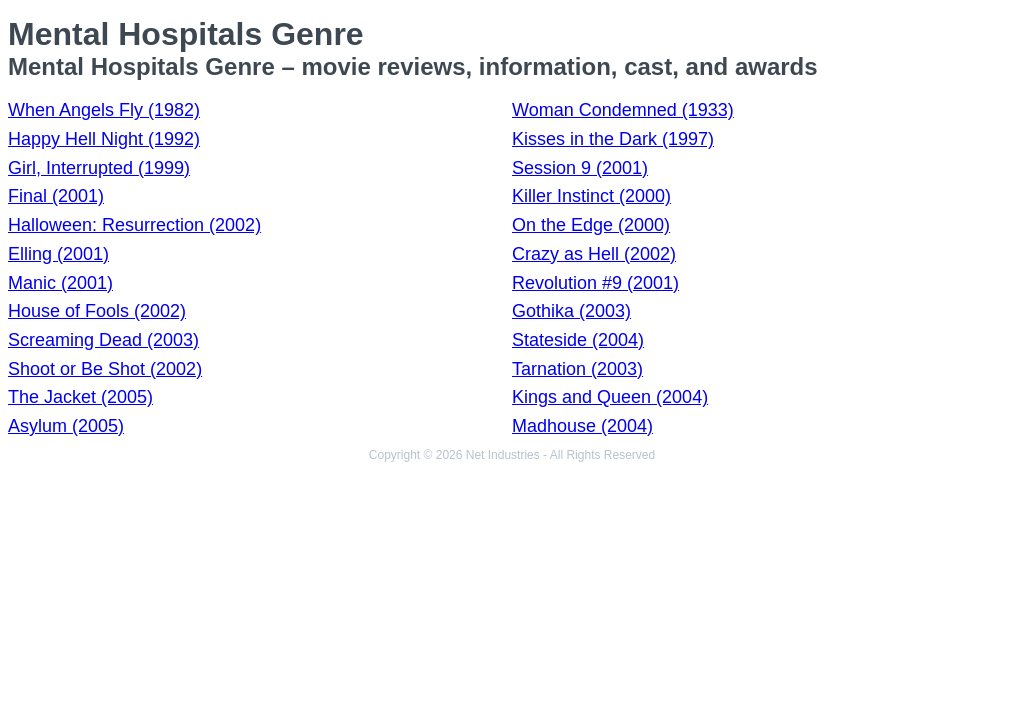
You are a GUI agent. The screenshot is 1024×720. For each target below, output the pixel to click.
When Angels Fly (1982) (104, 110)
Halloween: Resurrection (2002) (134, 225)
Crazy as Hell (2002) (594, 254)
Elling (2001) (58, 254)
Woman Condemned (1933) (623, 110)
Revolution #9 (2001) (595, 283)
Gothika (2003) (571, 311)
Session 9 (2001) (580, 168)
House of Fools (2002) (97, 311)
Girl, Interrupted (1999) (99, 168)
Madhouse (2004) (582, 426)
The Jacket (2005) (80, 397)
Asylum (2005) (66, 426)
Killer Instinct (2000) (591, 196)
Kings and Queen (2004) (610, 397)
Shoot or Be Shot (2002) (105, 369)
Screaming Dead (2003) (103, 340)
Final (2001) (56, 196)
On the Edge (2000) (591, 225)
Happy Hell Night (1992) (104, 139)
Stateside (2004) (578, 340)
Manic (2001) (60, 283)
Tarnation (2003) (577, 369)
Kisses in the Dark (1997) (613, 139)
